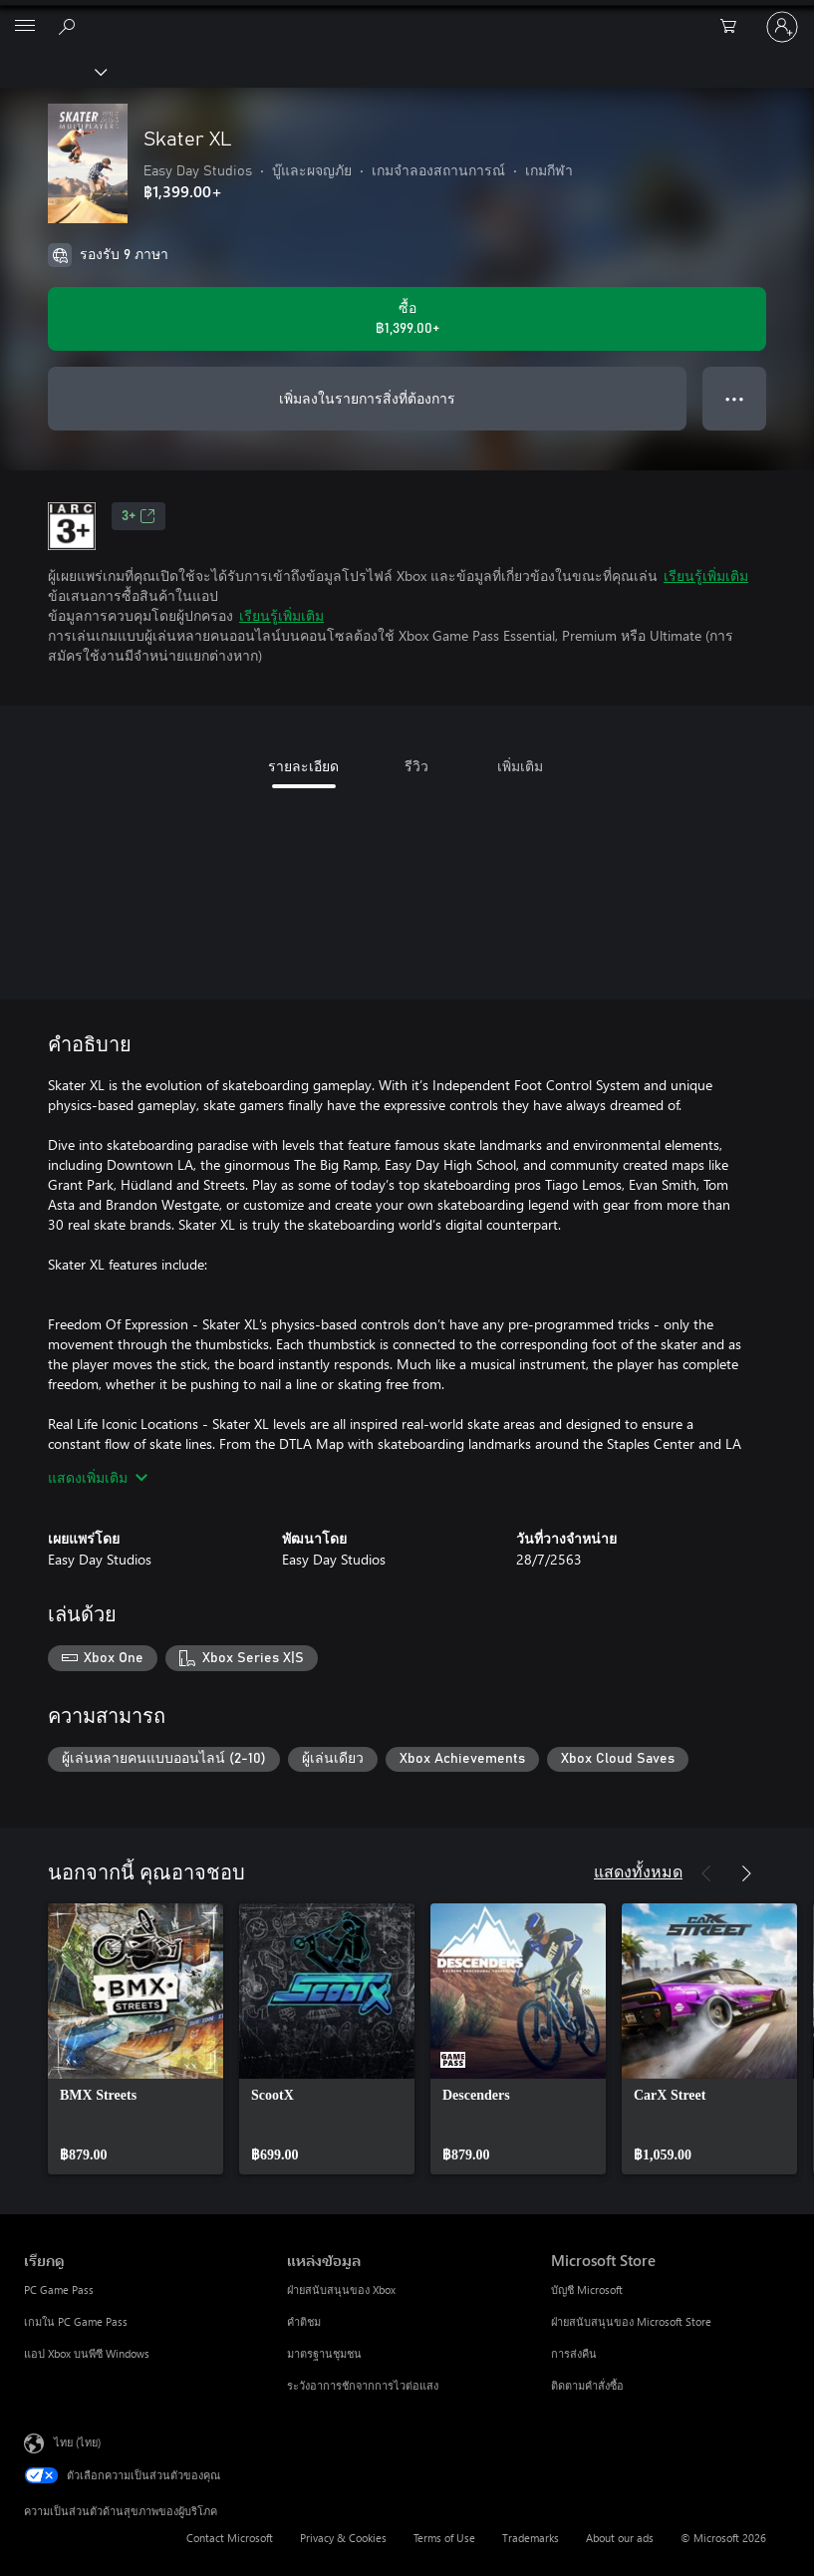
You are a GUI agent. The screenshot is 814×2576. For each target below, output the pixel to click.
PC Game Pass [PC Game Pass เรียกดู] (59, 2289)
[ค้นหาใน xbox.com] (70, 26)
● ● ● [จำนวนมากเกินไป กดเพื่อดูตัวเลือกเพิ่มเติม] (734, 398)
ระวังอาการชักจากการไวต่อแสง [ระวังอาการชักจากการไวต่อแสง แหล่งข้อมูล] (362, 2385)
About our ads (620, 2537)
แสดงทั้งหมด (638, 1870)
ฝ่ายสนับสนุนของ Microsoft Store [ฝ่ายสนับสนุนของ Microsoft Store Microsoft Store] (631, 2321)
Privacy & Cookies (343, 2537)
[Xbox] (52, 71)
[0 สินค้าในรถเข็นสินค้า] (734, 27)
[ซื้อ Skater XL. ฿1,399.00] (407, 319)
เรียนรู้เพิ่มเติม (706, 575)
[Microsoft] (406, 15)
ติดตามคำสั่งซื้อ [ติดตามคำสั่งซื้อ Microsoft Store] (587, 2385)
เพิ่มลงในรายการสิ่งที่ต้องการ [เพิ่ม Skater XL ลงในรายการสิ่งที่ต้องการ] (367, 398)
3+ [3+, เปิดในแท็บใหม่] (138, 516)
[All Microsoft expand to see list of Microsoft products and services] (25, 27)
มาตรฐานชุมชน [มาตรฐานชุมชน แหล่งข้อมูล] (324, 2353)
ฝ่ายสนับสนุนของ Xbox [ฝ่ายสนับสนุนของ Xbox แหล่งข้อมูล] (341, 2289)
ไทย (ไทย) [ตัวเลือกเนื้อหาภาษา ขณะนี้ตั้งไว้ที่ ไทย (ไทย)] (77, 2441)
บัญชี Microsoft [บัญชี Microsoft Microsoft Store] (587, 2289)
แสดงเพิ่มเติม (97, 1477)
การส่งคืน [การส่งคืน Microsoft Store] (574, 2353)
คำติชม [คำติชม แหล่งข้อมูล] (304, 2321)
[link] (135, 2038)
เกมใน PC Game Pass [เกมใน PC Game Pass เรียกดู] (76, 2321)
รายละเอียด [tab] (303, 765)
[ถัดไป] (746, 1873)
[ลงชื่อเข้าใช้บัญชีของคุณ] (782, 27)
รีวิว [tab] (416, 765)
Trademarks (530, 2537)
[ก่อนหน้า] (706, 1873)
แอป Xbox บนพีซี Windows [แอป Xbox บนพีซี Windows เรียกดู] (86, 2353)
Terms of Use (444, 2537)
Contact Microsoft (229, 2537)
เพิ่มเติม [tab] (520, 765)
